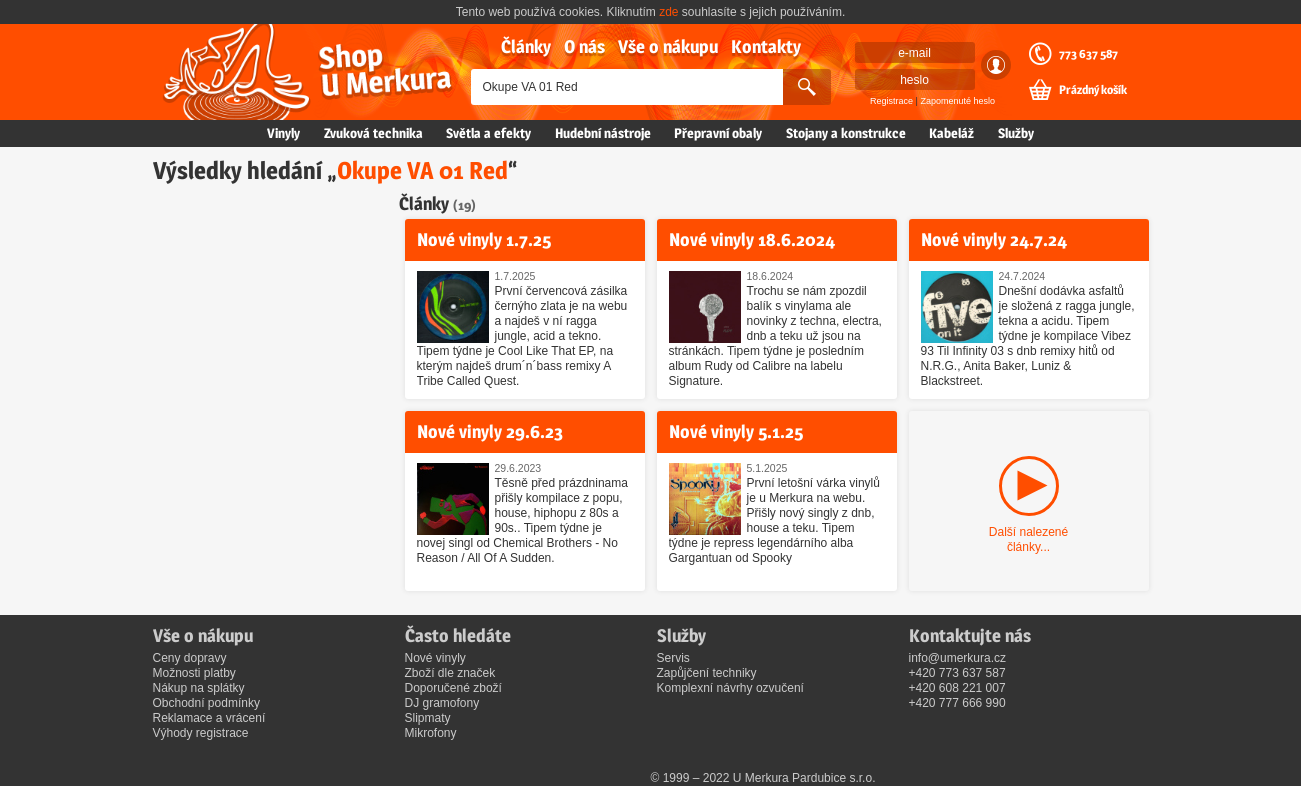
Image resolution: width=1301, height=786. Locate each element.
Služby (1016, 133)
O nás (584, 46)
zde (668, 12)
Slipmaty (428, 718)
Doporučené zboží (453, 688)
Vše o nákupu (668, 46)
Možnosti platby (194, 673)
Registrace (891, 101)
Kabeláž (951, 133)
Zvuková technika (373, 133)
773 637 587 (1088, 54)
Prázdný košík (1093, 90)
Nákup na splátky (199, 688)
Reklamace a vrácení (209, 718)
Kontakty (766, 46)
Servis (673, 658)
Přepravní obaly (718, 133)
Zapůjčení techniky (707, 673)
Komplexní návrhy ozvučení (730, 688)
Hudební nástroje (603, 133)
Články (526, 46)
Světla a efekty (488, 133)
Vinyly (283, 133)
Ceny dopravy (190, 658)
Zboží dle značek (450, 673)
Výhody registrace (201, 733)
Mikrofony (431, 733)
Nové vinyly (435, 658)
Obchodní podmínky (206, 703)
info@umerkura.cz (958, 658)
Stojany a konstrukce (846, 133)
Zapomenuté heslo (957, 101)
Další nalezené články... (1028, 539)
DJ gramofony (442, 703)
